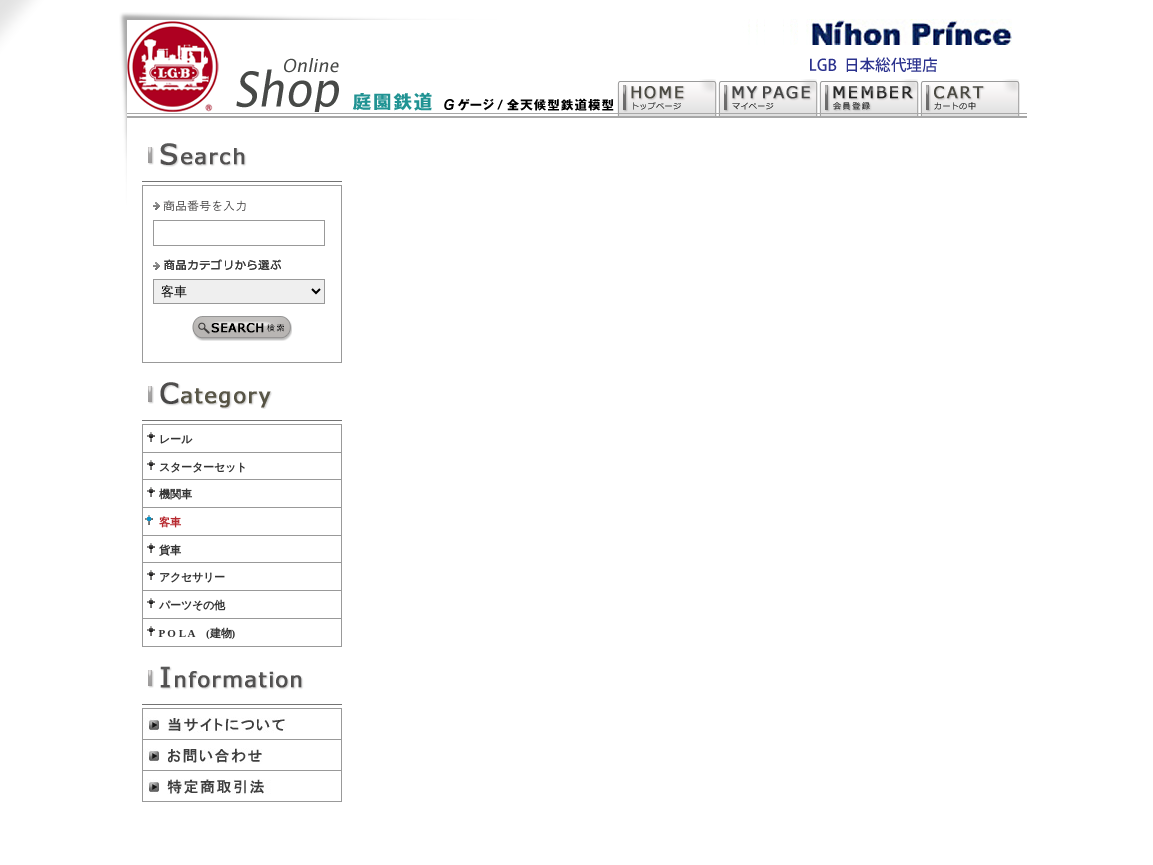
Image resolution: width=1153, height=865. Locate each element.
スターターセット (203, 467)
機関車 (175, 494)
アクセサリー (192, 577)
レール (175, 439)
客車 (170, 522)
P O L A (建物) (197, 633)
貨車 (170, 550)
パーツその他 (192, 605)
